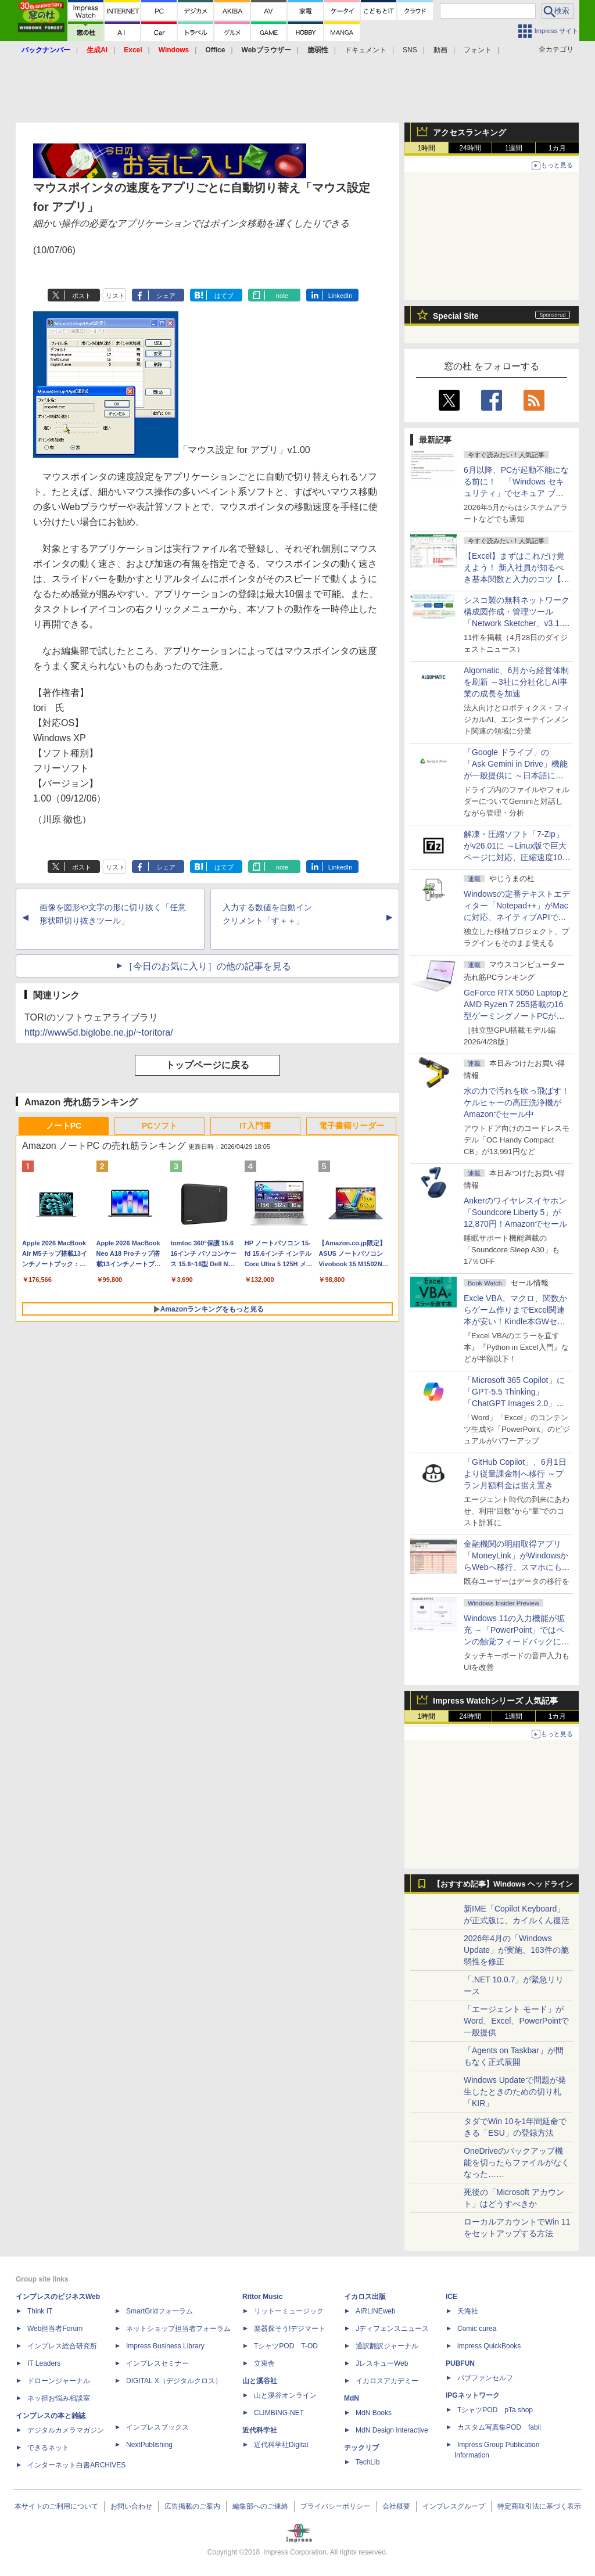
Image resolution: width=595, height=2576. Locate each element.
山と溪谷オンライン (285, 2395)
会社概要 (396, 2506)
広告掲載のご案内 (192, 2506)
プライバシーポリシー (335, 2506)
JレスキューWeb (382, 2363)
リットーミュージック (289, 2311)
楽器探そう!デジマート (289, 2328)
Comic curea (476, 2328)
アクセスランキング (469, 132)
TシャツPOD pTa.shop (495, 2410)
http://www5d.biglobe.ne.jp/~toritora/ (98, 1032)
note (282, 295)
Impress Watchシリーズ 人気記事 (495, 1700)
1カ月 (558, 148)
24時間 (470, 148)
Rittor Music (262, 2297)
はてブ (224, 295)
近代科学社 (259, 2430)
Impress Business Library (165, 2346)
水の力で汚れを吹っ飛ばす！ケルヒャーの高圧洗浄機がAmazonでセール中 (516, 1102)
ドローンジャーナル (58, 2381)
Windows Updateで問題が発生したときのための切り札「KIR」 (515, 2091)
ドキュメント (365, 50)
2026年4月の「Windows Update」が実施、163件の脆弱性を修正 (516, 1950)
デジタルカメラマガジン (65, 2430)
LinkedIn (340, 295)
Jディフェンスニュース (392, 2328)
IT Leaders (43, 2363)
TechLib (367, 2462)
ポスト (81, 295)
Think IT (39, 2311)
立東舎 (264, 2363)
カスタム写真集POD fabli (499, 2427)
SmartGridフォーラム (159, 2311)
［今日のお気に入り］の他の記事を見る (207, 966)
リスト (115, 295)
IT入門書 (255, 1125)
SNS (410, 50)
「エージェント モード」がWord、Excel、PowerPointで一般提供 (516, 2020)
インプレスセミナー (157, 2363)
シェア (165, 295)
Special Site (456, 316)
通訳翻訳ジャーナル (387, 2346)
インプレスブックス (157, 2427)
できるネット (48, 2448)
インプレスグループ (453, 2506)
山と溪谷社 (259, 2381)
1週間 (514, 148)
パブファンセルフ (485, 2378)
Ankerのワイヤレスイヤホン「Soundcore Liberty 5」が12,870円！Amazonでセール (515, 1212)
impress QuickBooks (489, 2346)
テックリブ (361, 2448)
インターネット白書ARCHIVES (76, 2465)
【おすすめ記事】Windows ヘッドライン (503, 1884)
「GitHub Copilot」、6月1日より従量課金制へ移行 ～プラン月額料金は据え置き (515, 1473)
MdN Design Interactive (392, 2430)
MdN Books (374, 2413)
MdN (351, 2398)
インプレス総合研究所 (62, 2346)
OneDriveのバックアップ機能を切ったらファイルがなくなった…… (516, 2162)
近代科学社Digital (281, 2445)
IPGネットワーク (473, 2395)
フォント (478, 50)
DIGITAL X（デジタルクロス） (174, 2381)
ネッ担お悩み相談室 (58, 2398)
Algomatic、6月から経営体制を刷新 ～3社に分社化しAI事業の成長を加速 (516, 682)
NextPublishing (149, 2445)
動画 (440, 50)
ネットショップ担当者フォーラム (178, 2328)
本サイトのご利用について (56, 2506)
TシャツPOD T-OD (286, 2346)
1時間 (427, 148)
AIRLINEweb (376, 2311)
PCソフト (159, 1125)
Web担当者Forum (55, 2328)
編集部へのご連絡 (260, 2506)
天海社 (467, 2311)
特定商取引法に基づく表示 (539, 2506)
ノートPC (63, 1125)
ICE (451, 2297)
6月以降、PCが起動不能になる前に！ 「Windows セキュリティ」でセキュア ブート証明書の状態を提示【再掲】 (516, 493)
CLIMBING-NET (279, 2413)
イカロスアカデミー (387, 2381)
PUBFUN (460, 2363)
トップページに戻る (207, 1065)
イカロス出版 (365, 2297)
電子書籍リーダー (351, 1125)
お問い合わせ (131, 2506)
